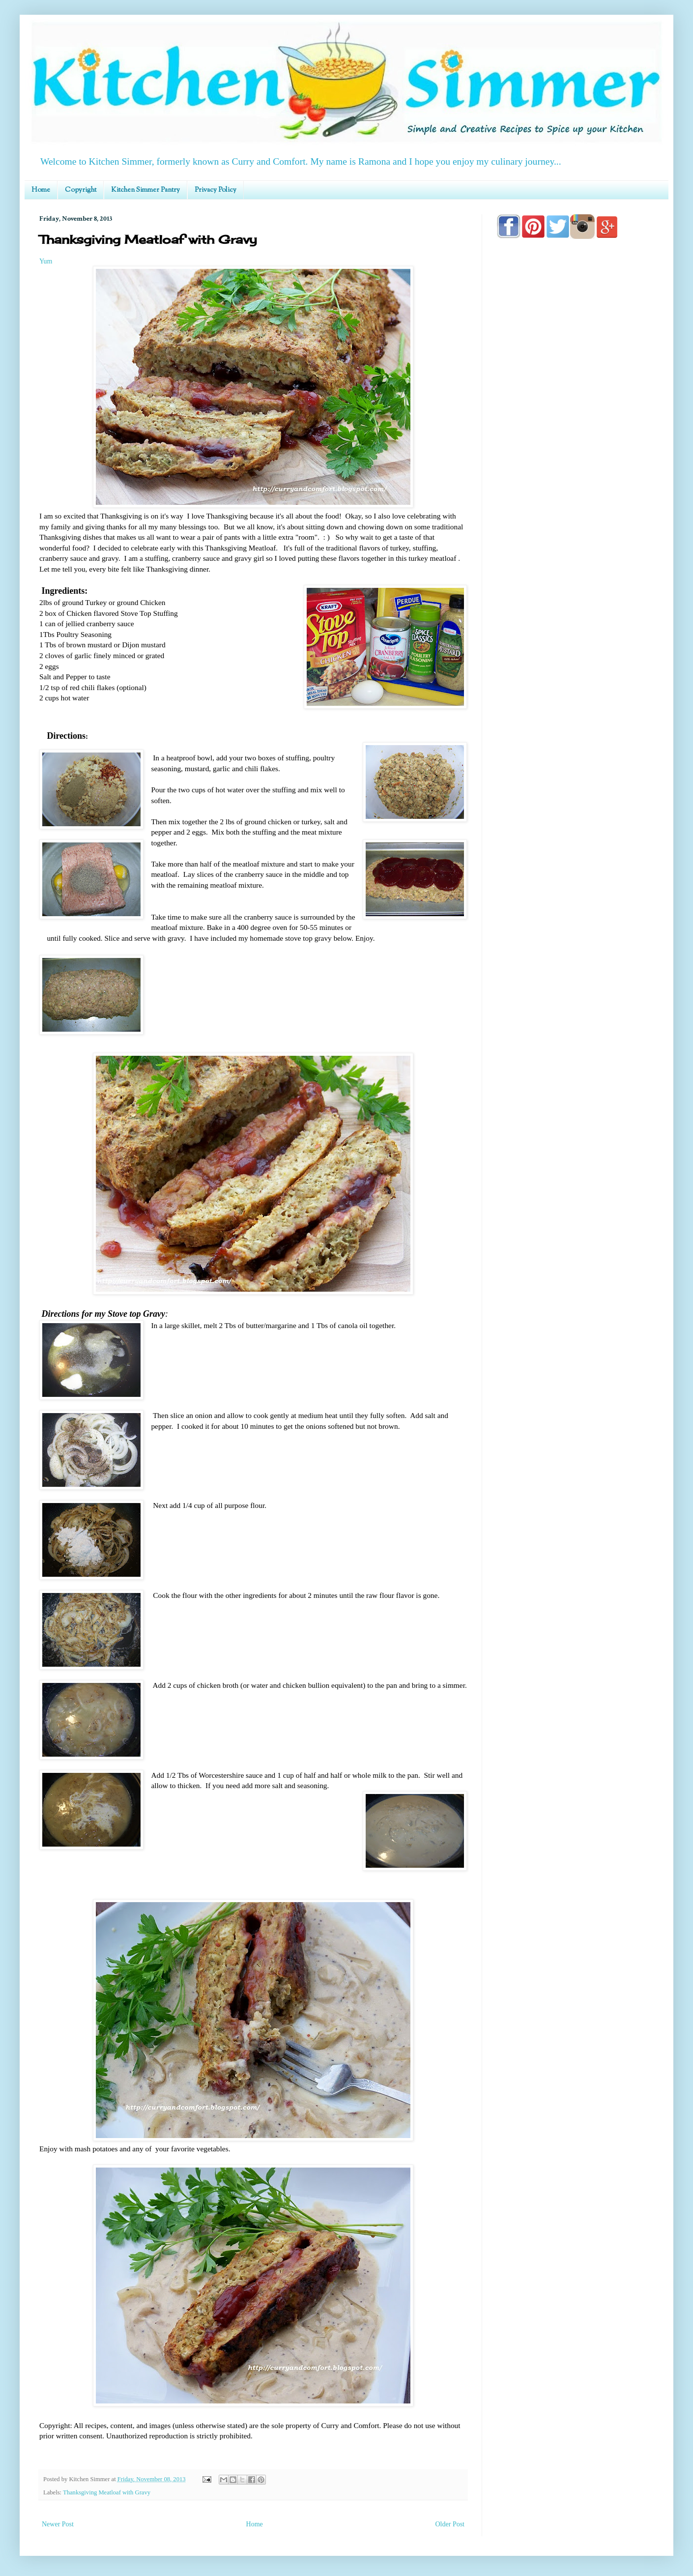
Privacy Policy (215, 190)
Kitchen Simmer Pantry (145, 190)
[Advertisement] (575, 527)
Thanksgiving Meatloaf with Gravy (106, 2492)
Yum (45, 261)
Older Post (450, 2524)
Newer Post (58, 2524)
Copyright (80, 190)
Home (40, 190)
